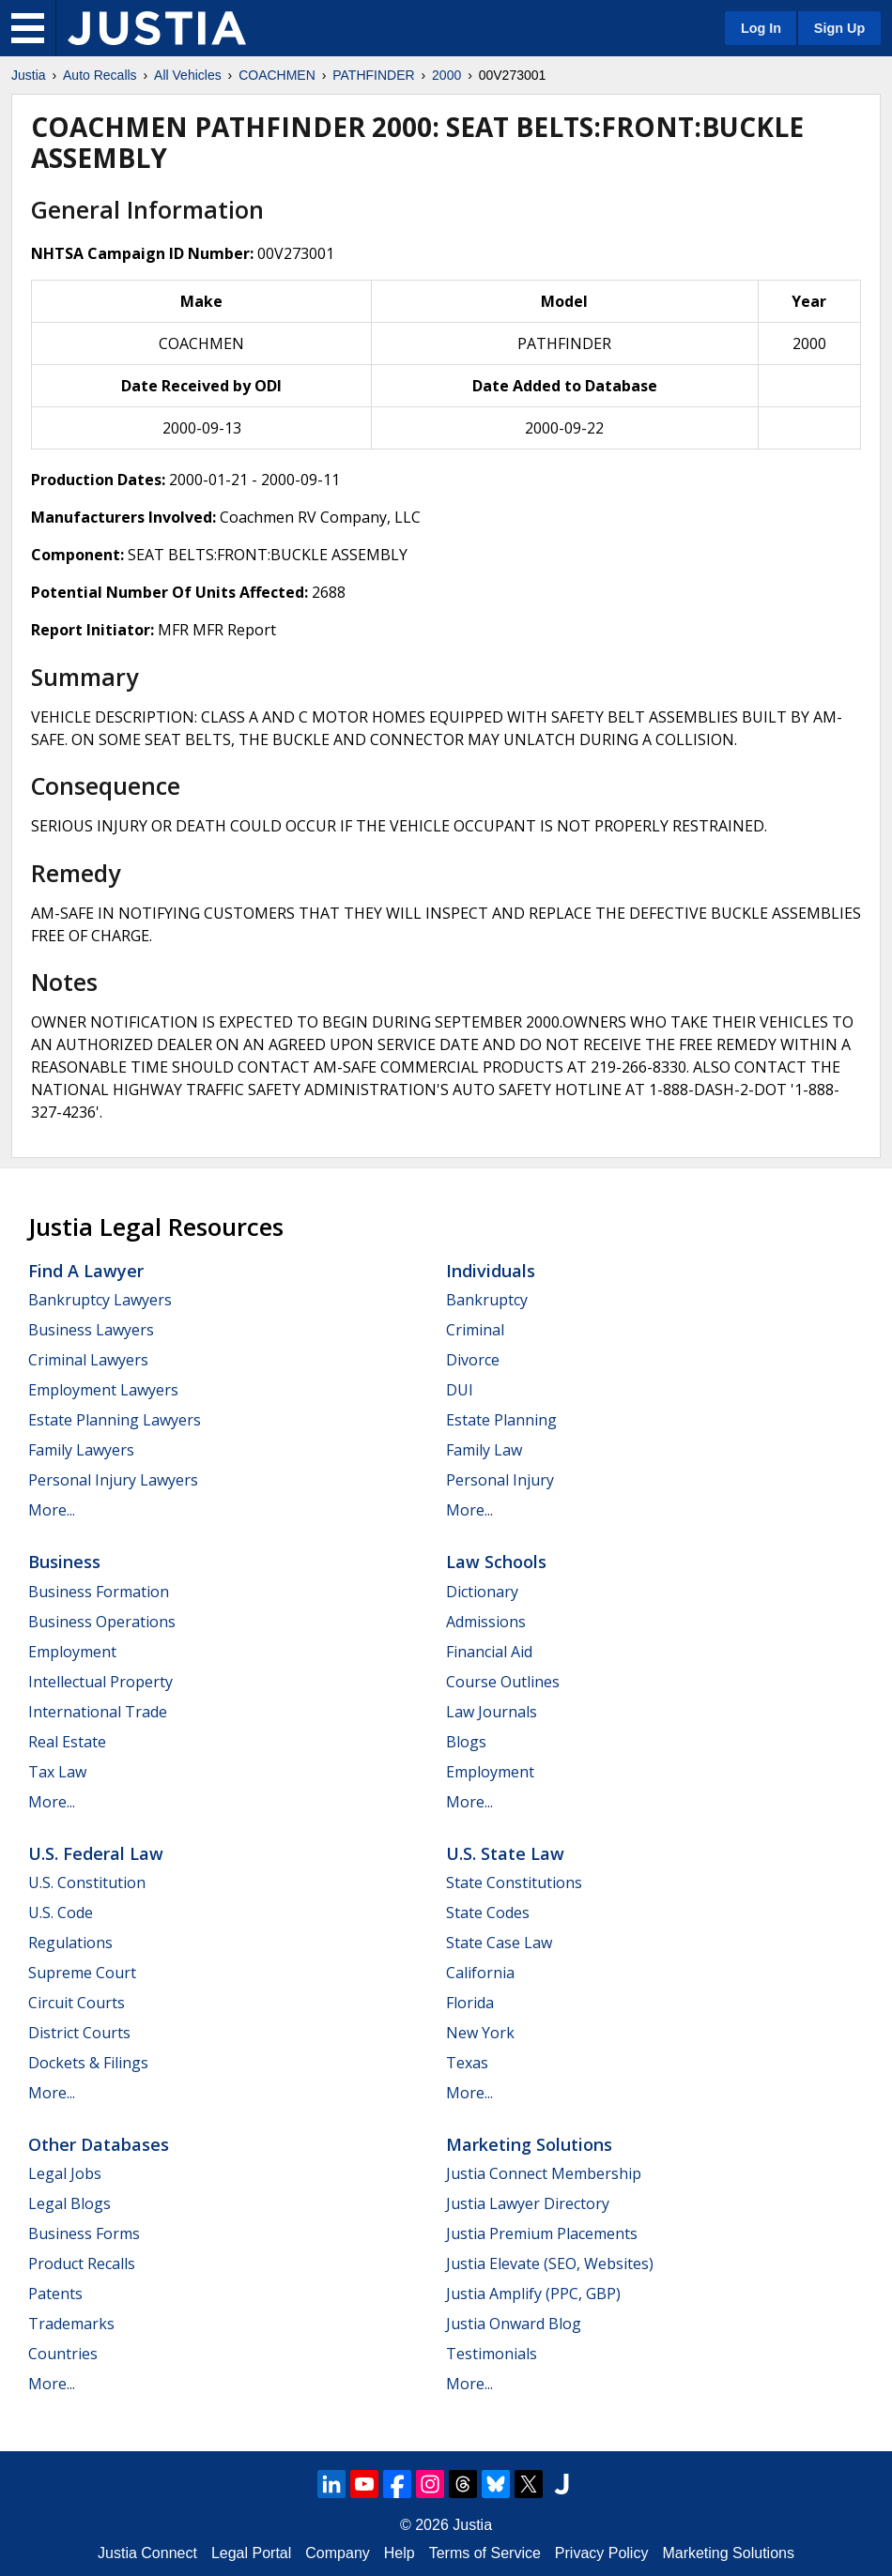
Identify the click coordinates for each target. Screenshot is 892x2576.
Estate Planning (501, 1420)
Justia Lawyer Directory (527, 2203)
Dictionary (482, 1591)
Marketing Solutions (529, 2144)
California (480, 1972)
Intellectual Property (100, 1681)
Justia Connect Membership (543, 2173)
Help (399, 2553)
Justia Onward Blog (513, 2323)
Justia (28, 75)
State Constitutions (514, 1882)
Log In (761, 28)
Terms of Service (485, 2553)
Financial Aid (489, 1651)
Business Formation (98, 1591)
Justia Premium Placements (542, 2233)
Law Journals (491, 1711)
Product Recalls (81, 2263)
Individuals (490, 1270)
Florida (470, 2002)
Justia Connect (147, 2553)
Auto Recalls (100, 75)
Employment (72, 1651)
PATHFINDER (373, 75)
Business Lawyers (91, 1329)
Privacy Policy (602, 2553)
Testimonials (491, 2353)
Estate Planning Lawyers (114, 1420)
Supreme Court (82, 1972)
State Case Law (499, 1942)
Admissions (486, 1621)
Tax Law (57, 1771)
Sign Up (839, 28)
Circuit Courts (76, 2002)
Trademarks (71, 2323)
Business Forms (84, 2233)
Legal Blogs (69, 2203)
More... (51, 1510)
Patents (55, 2293)
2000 (446, 75)
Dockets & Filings (88, 2062)
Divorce (473, 1359)
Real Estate (67, 1741)
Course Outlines (503, 1681)
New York (480, 2032)
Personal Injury (500, 1480)
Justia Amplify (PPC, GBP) (533, 2293)
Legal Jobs (64, 2173)
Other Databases (98, 2144)
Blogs (466, 1741)
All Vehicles (188, 75)
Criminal (475, 1329)
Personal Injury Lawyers (113, 1480)
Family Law (484, 1450)
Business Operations (102, 1621)
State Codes (488, 1912)
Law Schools (496, 1561)
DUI (459, 1389)
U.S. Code (60, 1912)
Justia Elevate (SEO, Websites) (550, 2263)
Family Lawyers (81, 1450)
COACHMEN (276, 75)
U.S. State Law (505, 1853)
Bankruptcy (487, 1299)
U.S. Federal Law (95, 1853)
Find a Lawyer (86, 1270)
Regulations (70, 1942)
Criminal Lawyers (88, 1359)
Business (64, 1561)
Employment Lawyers (103, 1389)
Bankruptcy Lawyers (100, 1299)
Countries (63, 2353)
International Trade (97, 1711)
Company (337, 2553)
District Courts (79, 2032)
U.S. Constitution (87, 1882)
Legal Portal (251, 2553)
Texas (467, 2062)
